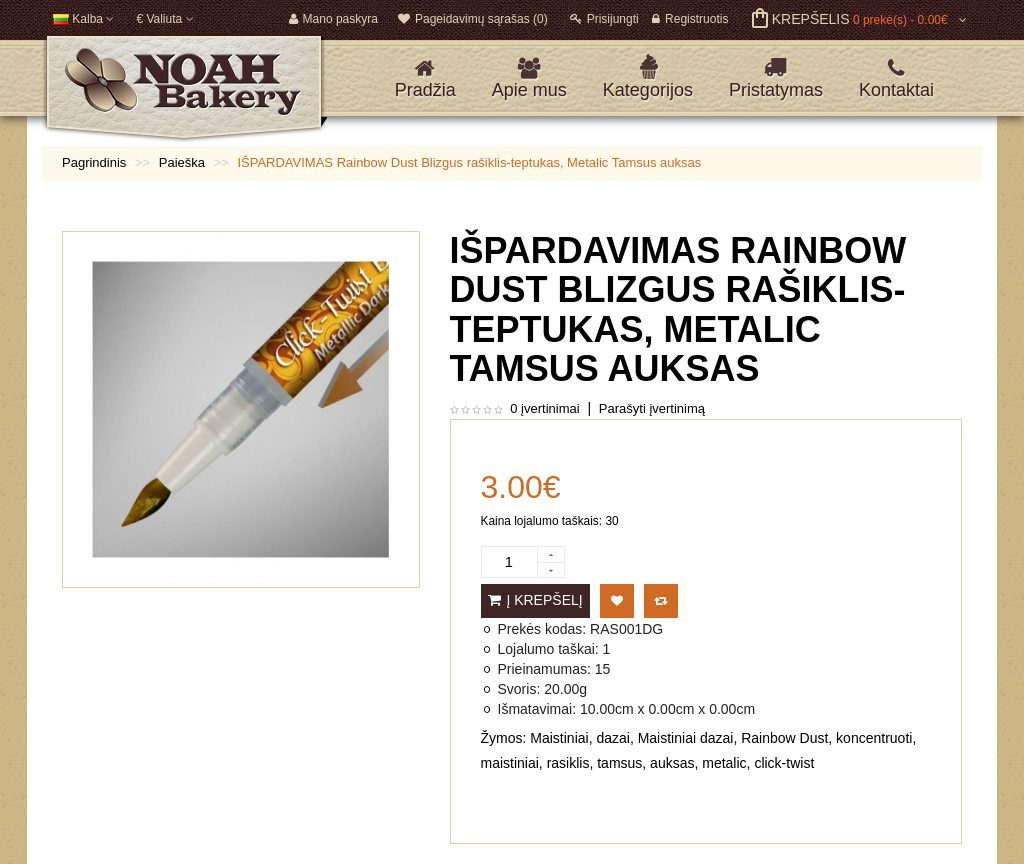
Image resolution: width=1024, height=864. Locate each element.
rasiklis (568, 763)
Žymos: (504, 738)
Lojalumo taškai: (548, 649)
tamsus (619, 763)
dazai (612, 738)
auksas (672, 763)
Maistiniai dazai (686, 738)
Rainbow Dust (784, 738)
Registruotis (690, 19)
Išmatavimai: (537, 709)
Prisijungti (604, 19)
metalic (724, 763)
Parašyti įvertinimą (652, 408)
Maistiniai (559, 738)
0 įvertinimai (544, 408)
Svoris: (519, 689)
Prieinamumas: (544, 669)
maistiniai (510, 763)
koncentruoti (874, 738)
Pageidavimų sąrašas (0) (473, 19)
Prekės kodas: (542, 629)
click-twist (784, 763)
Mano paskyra (333, 19)
